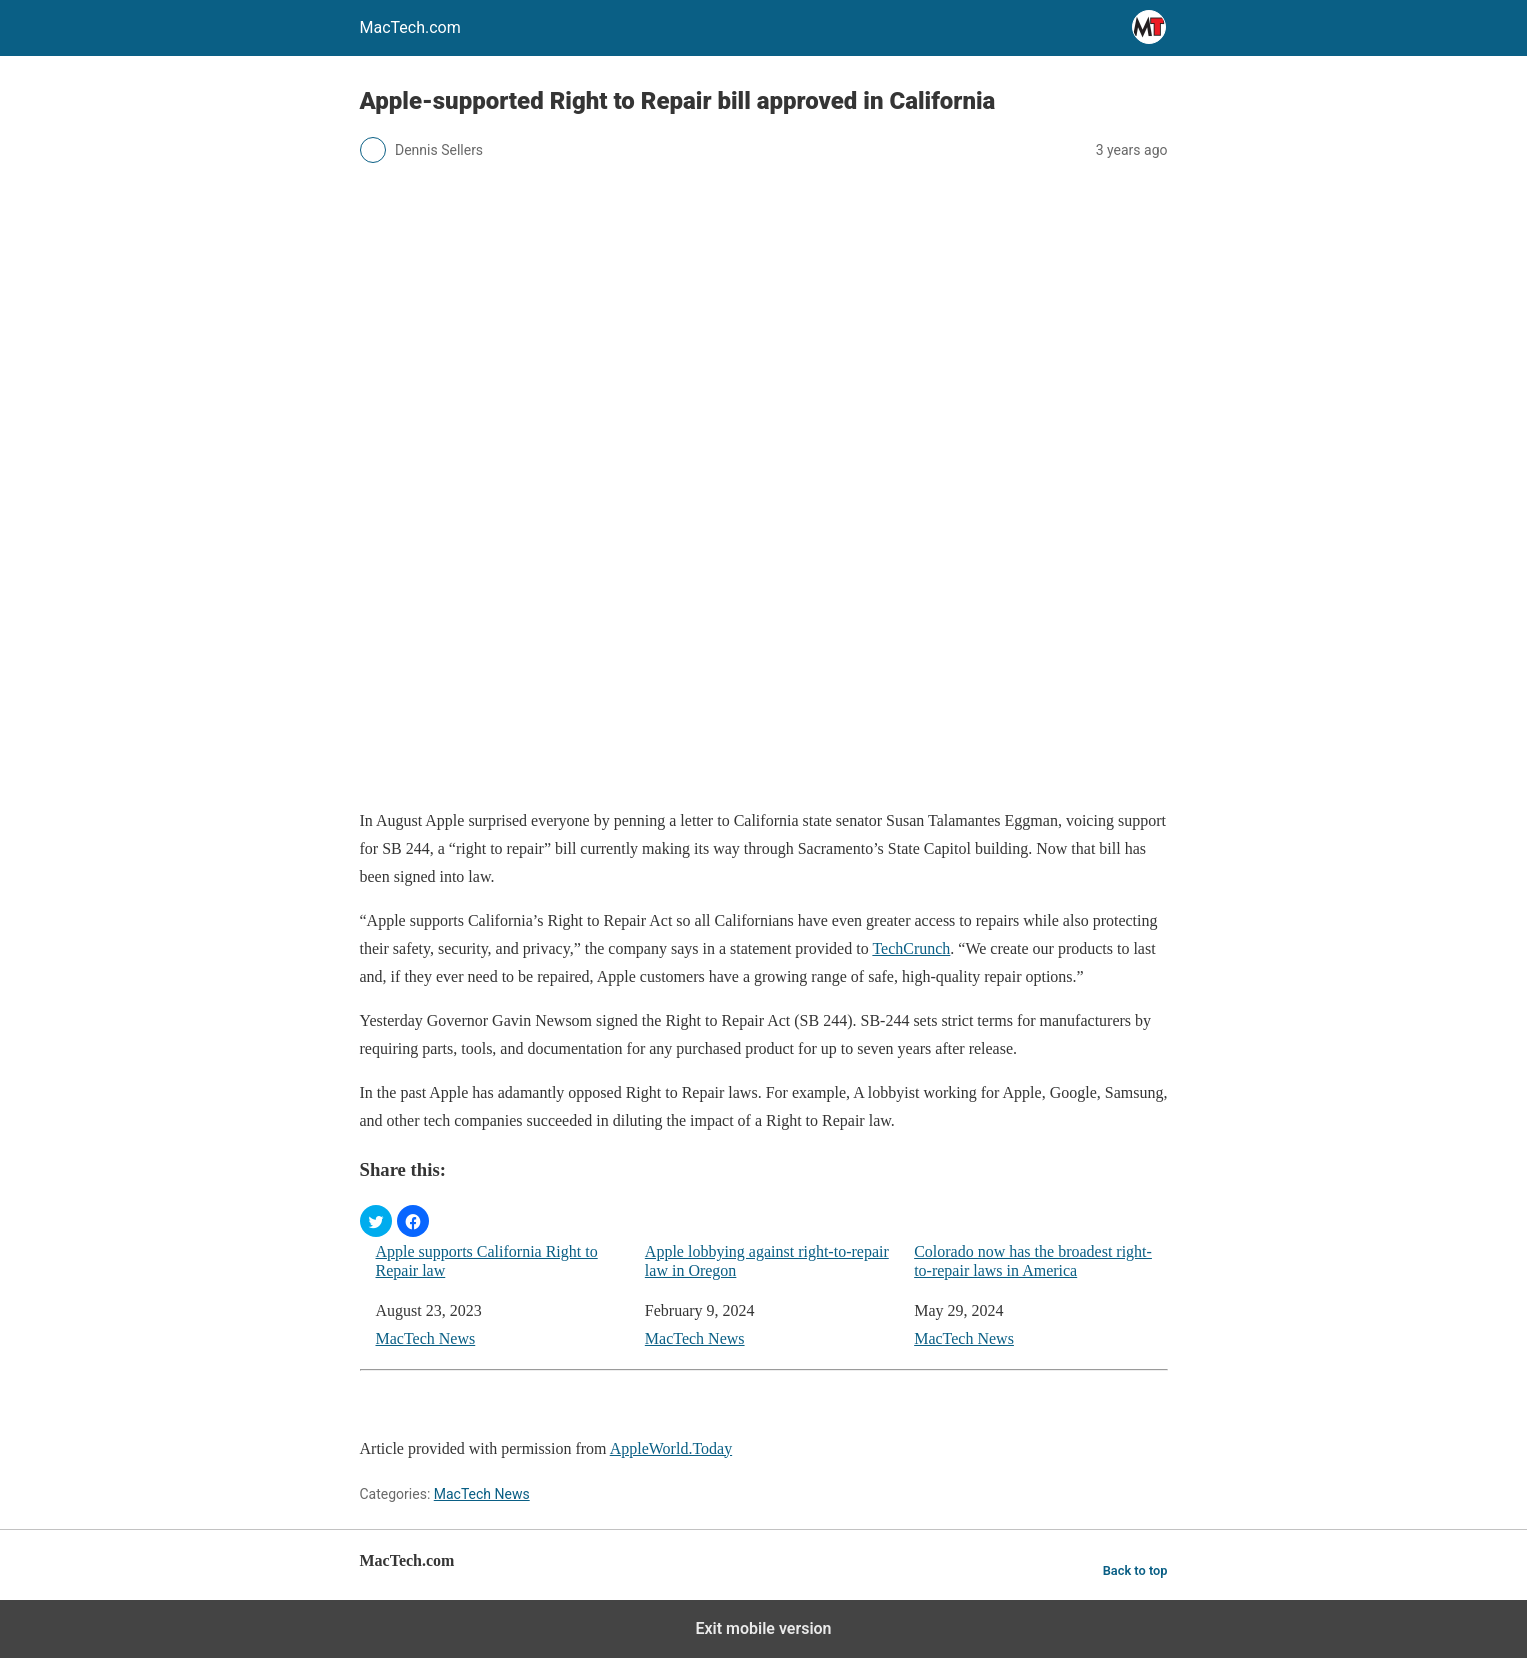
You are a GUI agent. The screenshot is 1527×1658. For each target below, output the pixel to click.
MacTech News (426, 1338)
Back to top (1135, 1570)
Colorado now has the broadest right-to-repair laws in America (1033, 1261)
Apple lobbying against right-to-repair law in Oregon (767, 1261)
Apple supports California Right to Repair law (487, 1261)
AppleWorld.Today (671, 1448)
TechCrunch (911, 948)
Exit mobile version (763, 1628)
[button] (376, 1221)
